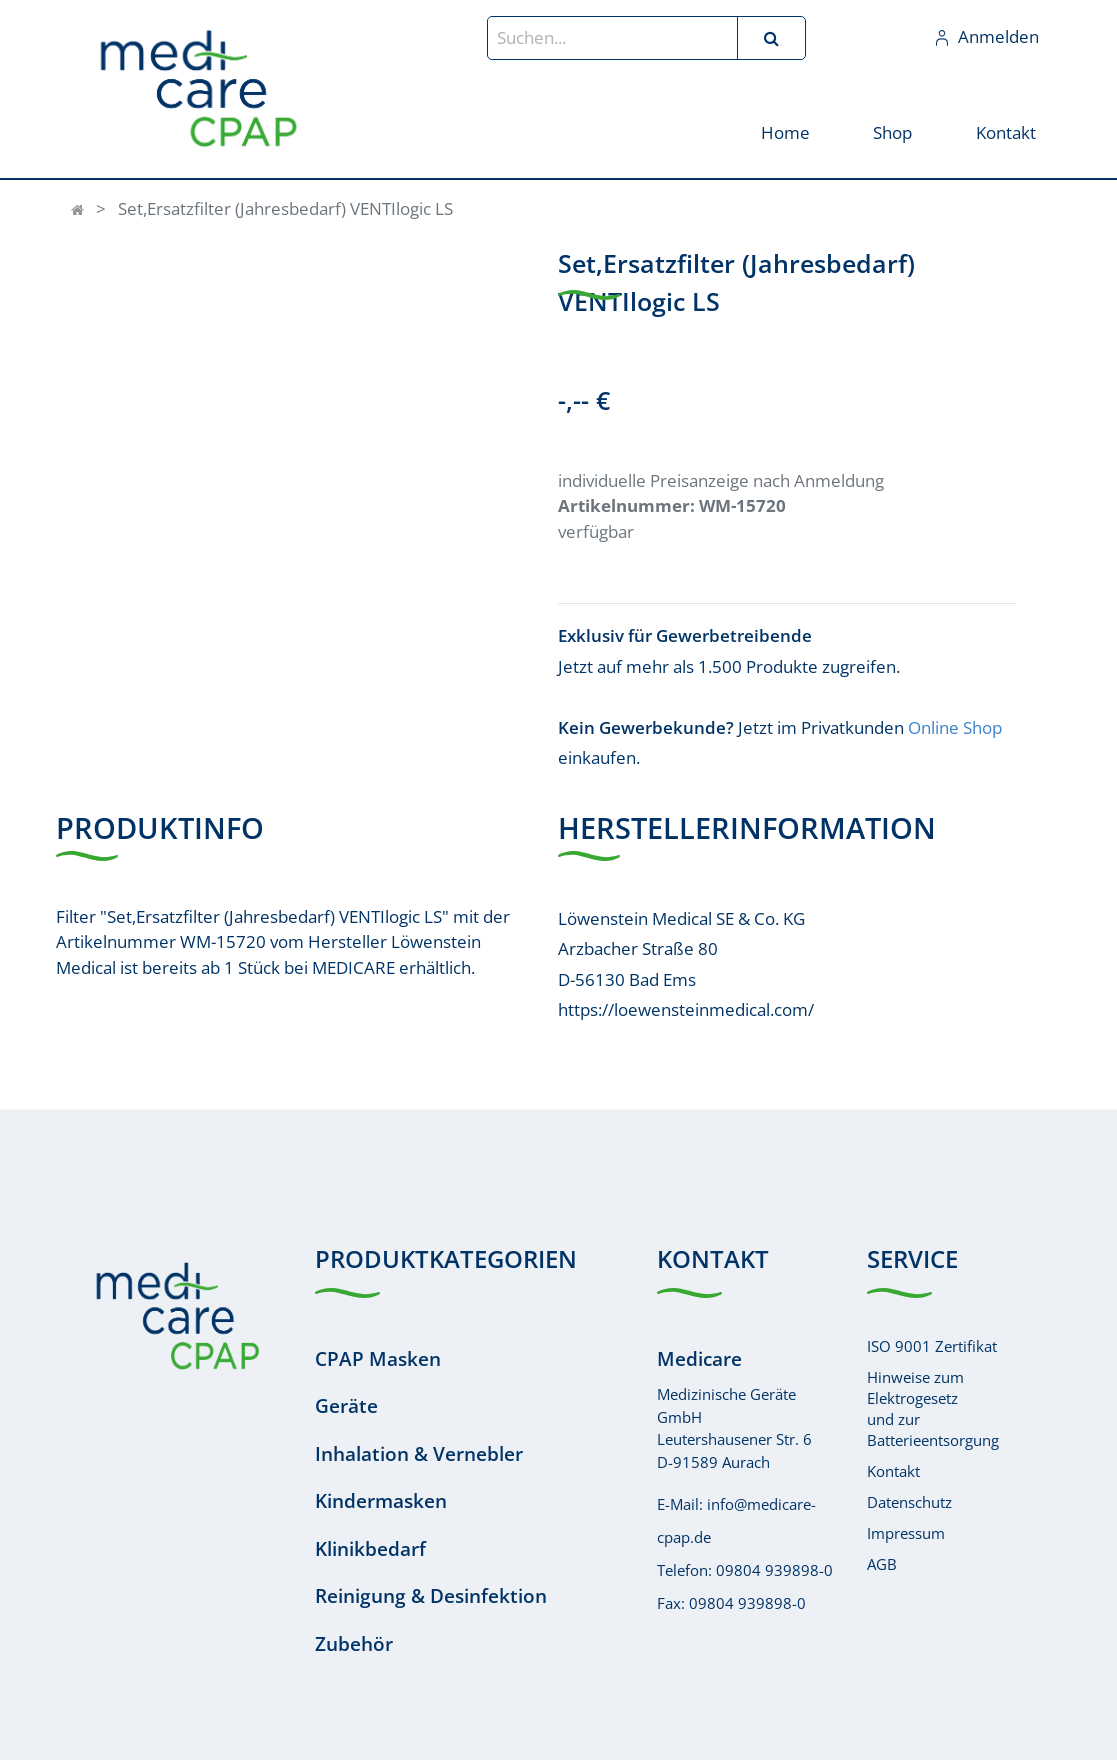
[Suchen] (771, 38)
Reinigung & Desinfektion (431, 1596)
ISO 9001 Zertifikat (932, 1346)
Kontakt (893, 1471)
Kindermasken (381, 1501)
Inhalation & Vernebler (419, 1454)
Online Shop (955, 727)
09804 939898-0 (774, 1570)
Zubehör (354, 1644)
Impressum (906, 1533)
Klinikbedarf (370, 1549)
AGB (882, 1564)
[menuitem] (785, 131)
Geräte (346, 1406)
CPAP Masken (378, 1359)
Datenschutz (909, 1502)
